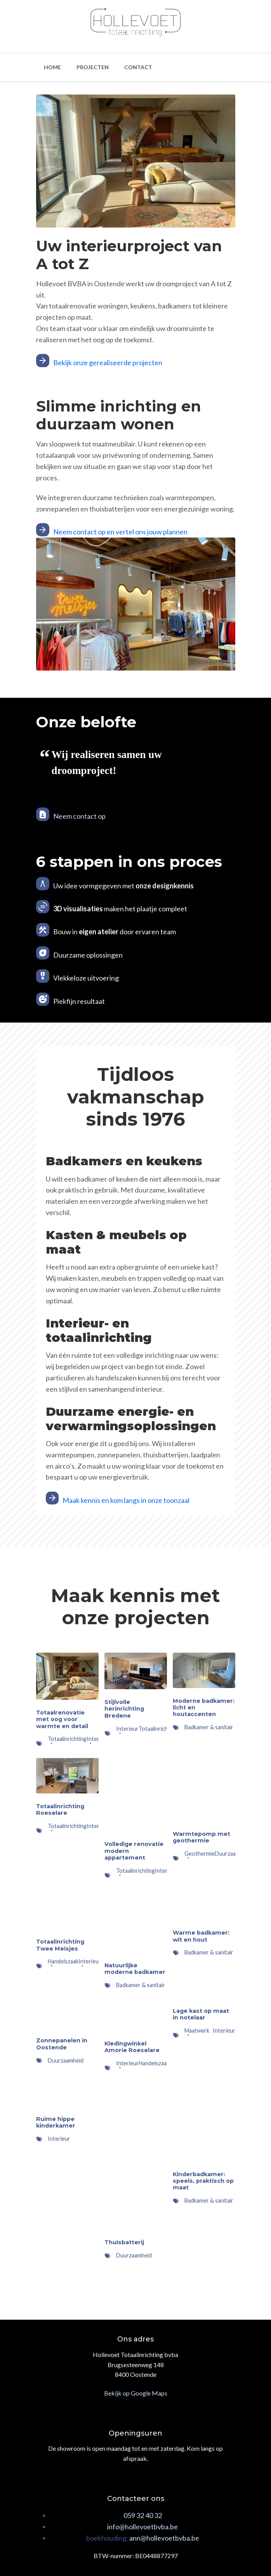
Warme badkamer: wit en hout (201, 1936)
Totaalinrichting (158, 1728)
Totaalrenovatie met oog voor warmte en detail (62, 1719)
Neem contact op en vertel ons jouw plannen (120, 531)
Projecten (92, 67)
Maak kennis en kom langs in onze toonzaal (126, 1500)
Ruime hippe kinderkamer (55, 2122)
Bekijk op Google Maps (135, 2393)
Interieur (98, 1826)
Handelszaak (154, 2063)
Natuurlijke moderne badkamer (134, 1968)
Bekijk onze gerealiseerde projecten (107, 362)
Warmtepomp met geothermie (201, 1837)
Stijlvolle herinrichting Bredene (124, 1709)
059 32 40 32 (142, 2515)
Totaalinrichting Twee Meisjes (60, 1945)
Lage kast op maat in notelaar (201, 2014)
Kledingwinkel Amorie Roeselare (132, 2047)
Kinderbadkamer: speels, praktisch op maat (203, 2181)
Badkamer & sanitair (208, 1727)
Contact (138, 67)
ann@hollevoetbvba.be (164, 2538)
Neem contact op (79, 816)
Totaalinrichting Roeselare (60, 1809)
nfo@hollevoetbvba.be (143, 2526)
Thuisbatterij (124, 2242)
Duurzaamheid (232, 1853)
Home (52, 67)
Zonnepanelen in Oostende (61, 2044)
